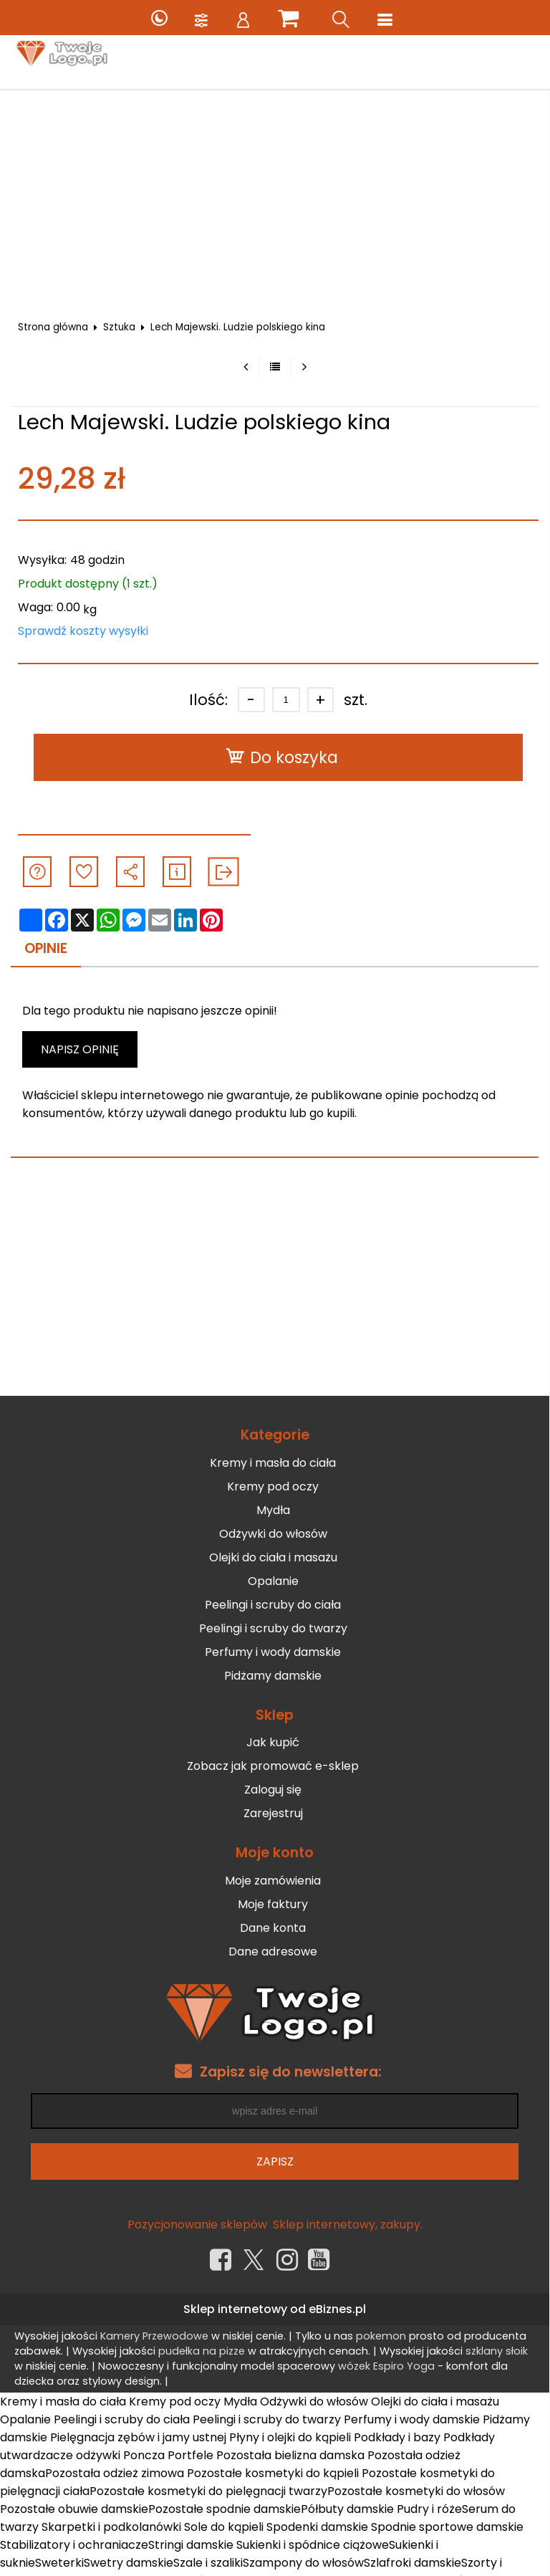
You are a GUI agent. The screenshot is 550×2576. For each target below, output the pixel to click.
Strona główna (53, 327)
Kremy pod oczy (273, 1486)
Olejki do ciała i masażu (273, 1557)
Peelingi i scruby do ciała (273, 1604)
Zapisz (275, 2161)
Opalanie (273, 1581)
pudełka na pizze (201, 2351)
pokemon (381, 2336)
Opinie (45, 948)
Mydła (273, 1510)
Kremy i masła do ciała (273, 1463)
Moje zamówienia (273, 1880)
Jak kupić (272, 1742)
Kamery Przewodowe (154, 2336)
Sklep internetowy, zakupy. (348, 2224)
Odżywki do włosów (273, 1534)
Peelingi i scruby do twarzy (273, 1628)
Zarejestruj (273, 1813)
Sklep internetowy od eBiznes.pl (274, 2309)
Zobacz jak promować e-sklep (273, 1766)
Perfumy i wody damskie (273, 1652)
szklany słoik (496, 2351)
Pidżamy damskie (273, 1675)
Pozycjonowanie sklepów (197, 2224)
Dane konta (273, 1928)
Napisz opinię (80, 1049)
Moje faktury (273, 1904)
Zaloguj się (272, 1789)
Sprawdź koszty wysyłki (83, 631)
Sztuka (119, 327)
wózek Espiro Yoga (386, 2366)
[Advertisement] (274, 197)
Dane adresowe (272, 1951)
